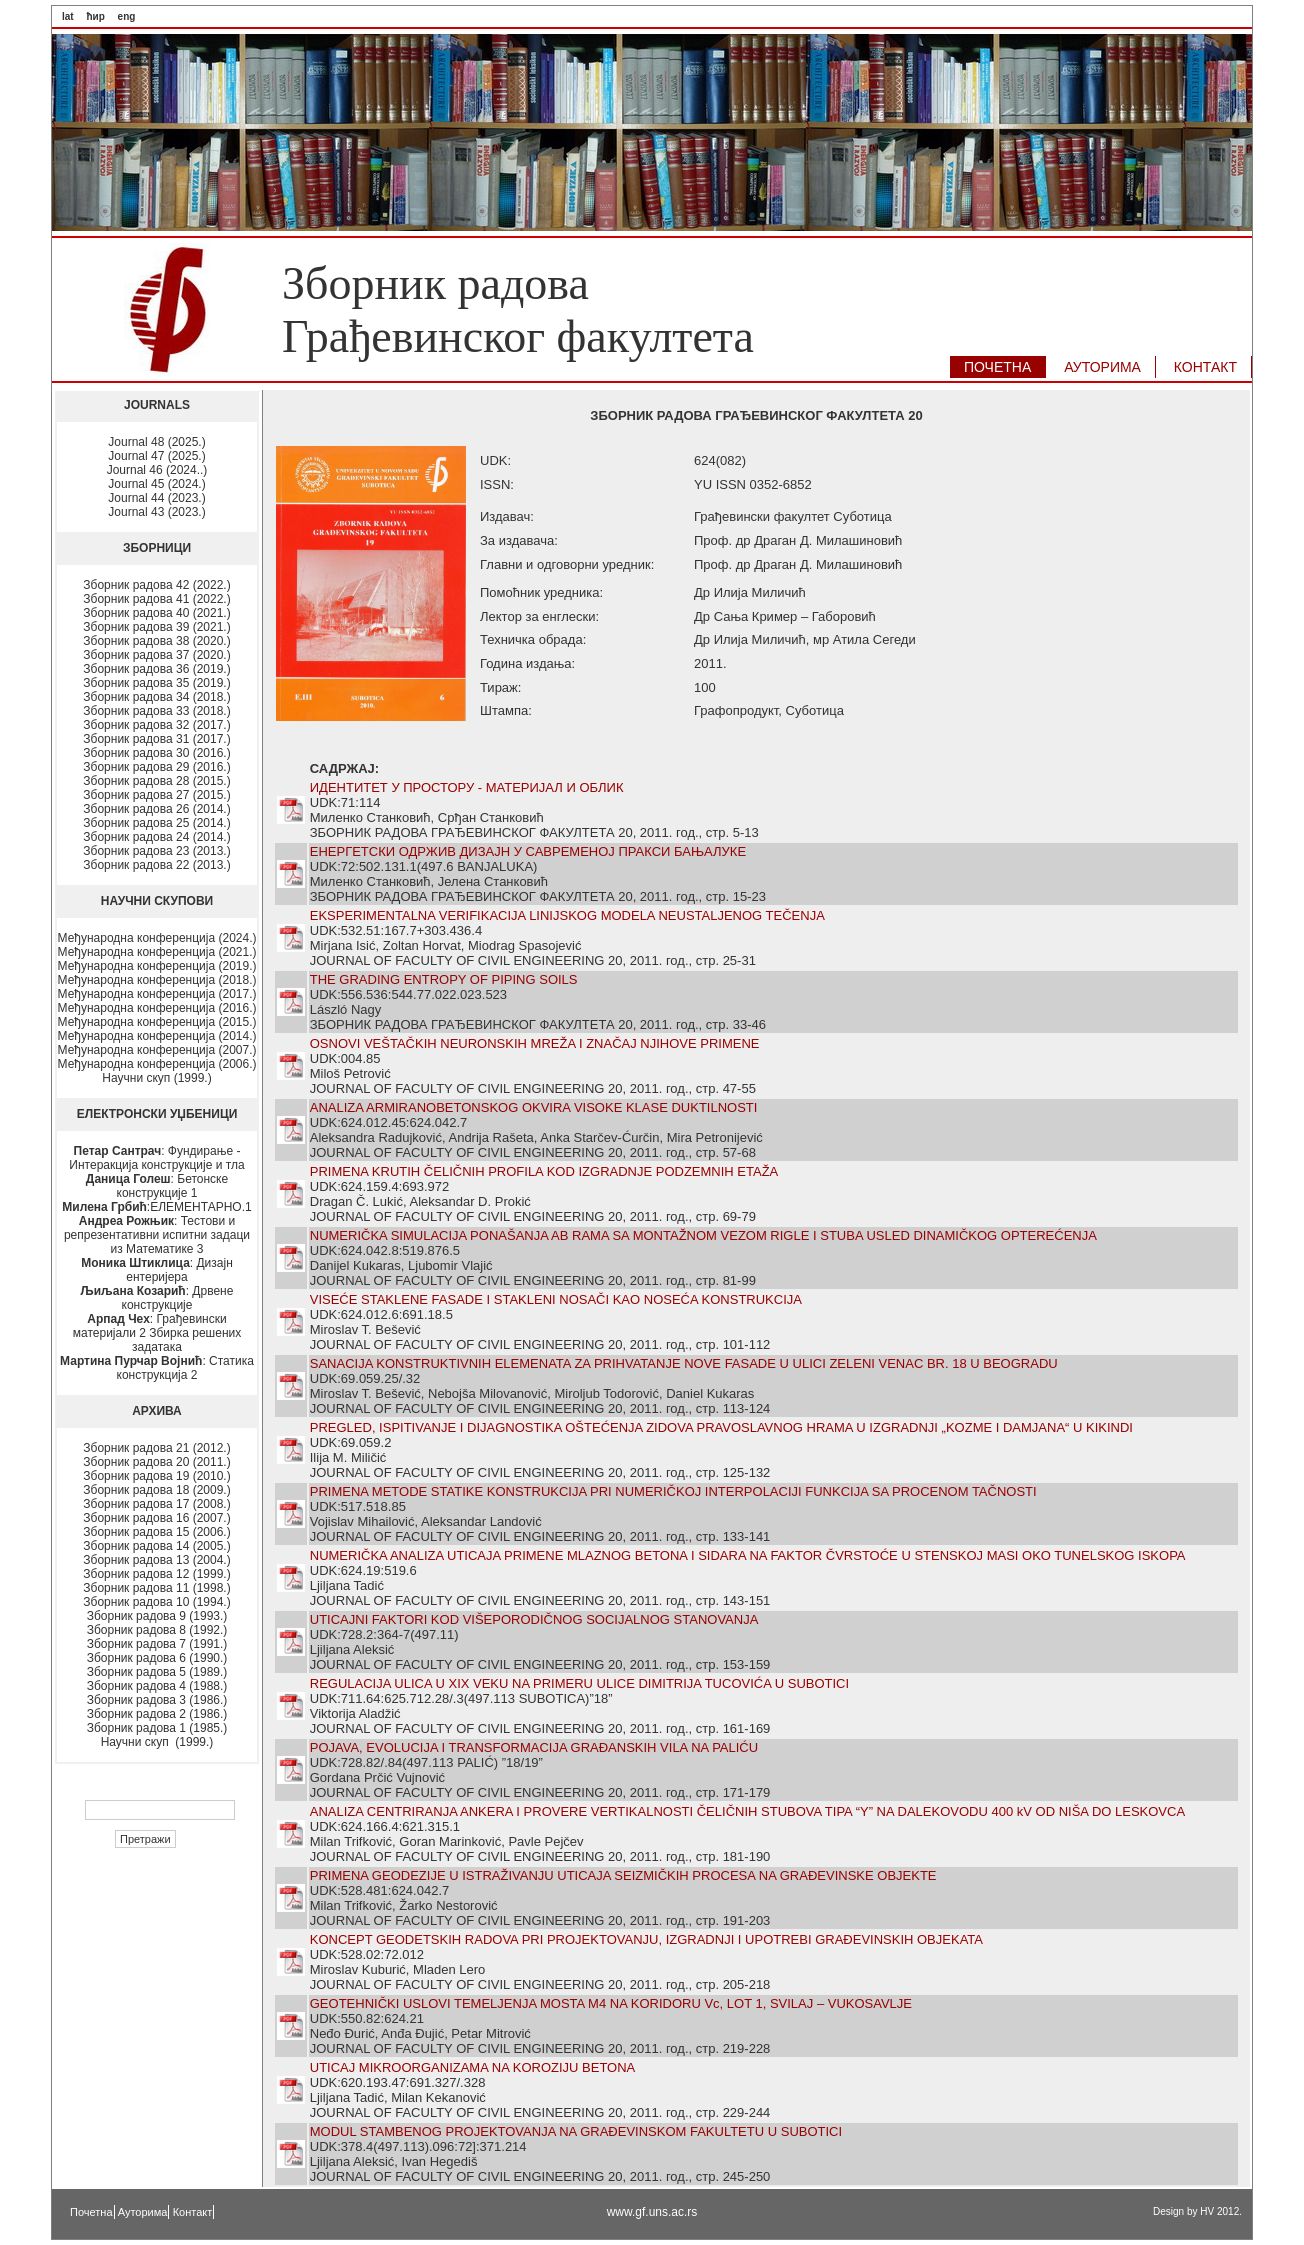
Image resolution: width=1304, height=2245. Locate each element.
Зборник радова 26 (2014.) (156, 809)
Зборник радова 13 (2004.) (156, 1560)
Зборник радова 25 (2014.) (156, 823)
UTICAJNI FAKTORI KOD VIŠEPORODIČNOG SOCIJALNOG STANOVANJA (534, 1619)
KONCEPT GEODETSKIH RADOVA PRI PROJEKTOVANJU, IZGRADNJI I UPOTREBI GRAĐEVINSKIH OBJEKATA (646, 1939)
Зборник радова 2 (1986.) (157, 1714)
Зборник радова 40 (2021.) (156, 613)
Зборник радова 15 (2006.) (156, 1532)
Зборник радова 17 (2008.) (156, 1504)
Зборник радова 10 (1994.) (156, 1602)
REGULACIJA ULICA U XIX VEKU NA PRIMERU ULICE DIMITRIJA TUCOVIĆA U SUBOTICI (579, 1683)
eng (127, 16)
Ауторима (143, 2212)
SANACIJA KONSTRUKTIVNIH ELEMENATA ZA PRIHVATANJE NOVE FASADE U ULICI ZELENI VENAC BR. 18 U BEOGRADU (684, 1363)
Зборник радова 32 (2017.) (156, 725)
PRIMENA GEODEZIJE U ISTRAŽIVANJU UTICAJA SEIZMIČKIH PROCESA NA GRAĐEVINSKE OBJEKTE (623, 1875)
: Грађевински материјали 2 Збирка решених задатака (157, 1333)
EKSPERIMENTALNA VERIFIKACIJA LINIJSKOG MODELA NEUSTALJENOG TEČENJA (567, 915)
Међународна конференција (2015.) (157, 1022)
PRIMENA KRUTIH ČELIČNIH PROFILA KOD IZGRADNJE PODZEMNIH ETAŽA (544, 1171)
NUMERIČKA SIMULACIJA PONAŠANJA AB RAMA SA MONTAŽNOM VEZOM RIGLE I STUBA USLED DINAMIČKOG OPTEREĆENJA (703, 1235)
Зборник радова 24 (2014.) (156, 837)
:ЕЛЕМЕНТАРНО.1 (156, 1207)
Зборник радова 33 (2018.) (156, 711)
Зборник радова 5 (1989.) (157, 1672)
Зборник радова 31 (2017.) (156, 739)
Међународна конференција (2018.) (157, 980)
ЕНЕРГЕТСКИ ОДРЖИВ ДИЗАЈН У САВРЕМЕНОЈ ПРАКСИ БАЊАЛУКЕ (528, 851)
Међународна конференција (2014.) (157, 1036)
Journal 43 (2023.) (156, 512)
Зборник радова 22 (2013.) (156, 865)
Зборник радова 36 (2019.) (156, 669)
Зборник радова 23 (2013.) (156, 851)
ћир (95, 16)
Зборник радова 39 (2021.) (156, 627)
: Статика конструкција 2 (157, 1368)
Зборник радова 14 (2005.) (156, 1546)
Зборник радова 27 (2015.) (156, 795)
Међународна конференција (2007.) (157, 1050)
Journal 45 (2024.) (156, 484)
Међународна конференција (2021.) (157, 952)
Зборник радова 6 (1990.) (157, 1658)
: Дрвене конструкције (157, 1298)
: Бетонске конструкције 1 (157, 1186)
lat (68, 16)
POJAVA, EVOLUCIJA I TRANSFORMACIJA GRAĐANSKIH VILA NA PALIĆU (534, 1747)
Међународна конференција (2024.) (157, 938)
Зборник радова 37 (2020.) (156, 655)
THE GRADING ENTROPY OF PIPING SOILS (444, 979)
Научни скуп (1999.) (156, 1078)
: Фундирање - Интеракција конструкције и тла (156, 1158)
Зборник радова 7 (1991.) (157, 1644)
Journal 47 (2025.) (156, 456)
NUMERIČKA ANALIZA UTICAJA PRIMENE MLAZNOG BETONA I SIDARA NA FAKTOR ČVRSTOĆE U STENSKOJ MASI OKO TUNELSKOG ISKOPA (748, 1555)
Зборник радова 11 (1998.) (156, 1588)
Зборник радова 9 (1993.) (157, 1616)
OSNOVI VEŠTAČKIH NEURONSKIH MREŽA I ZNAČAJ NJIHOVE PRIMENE (535, 1043)
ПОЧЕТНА (997, 367)
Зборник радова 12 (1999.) (156, 1574)
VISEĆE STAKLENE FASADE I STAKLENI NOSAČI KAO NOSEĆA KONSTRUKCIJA (556, 1299)
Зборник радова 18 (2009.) (156, 1490)
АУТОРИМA (1102, 367)
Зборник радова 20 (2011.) (156, 1462)
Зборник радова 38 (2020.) (156, 641)
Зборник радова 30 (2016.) (156, 753)
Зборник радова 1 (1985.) (157, 1728)
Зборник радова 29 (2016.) (156, 767)
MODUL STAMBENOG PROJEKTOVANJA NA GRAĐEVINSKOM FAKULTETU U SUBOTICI (576, 2131)
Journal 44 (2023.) (156, 498)
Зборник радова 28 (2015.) (156, 781)
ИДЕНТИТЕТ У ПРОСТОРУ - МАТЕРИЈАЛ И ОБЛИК (467, 787)
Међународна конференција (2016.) (157, 1008)
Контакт (193, 2212)
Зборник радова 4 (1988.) (157, 1686)
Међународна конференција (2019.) (157, 966)
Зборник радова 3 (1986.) (157, 1700)
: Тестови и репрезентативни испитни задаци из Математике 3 (157, 1235)
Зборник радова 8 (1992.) (157, 1630)
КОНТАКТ (1205, 367)
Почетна (91, 2212)
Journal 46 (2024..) (157, 470)
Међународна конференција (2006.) (157, 1064)
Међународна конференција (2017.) (157, 994)
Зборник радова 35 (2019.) (156, 683)
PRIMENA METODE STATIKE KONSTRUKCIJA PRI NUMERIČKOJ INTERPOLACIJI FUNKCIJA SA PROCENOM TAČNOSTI (673, 1491)
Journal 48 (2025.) (156, 442)
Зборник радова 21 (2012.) (156, 1448)
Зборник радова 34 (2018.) (156, 697)
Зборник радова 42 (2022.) (156, 585)
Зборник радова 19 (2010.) (156, 1476)
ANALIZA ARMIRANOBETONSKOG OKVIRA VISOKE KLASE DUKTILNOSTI (534, 1107)
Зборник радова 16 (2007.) (156, 1518)
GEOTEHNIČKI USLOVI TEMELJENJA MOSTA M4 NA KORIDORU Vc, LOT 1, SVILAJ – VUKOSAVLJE (611, 2003)
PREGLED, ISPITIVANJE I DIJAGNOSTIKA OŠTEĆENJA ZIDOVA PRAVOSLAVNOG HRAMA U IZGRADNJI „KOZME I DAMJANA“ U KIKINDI (721, 1427)
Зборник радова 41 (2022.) (156, 599)
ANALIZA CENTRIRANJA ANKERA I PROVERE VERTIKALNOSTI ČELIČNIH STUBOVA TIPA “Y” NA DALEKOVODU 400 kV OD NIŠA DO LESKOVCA (747, 1811)
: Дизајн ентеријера (157, 1270)
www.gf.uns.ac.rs (652, 2212)
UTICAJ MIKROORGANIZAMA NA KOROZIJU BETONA (473, 2067)
